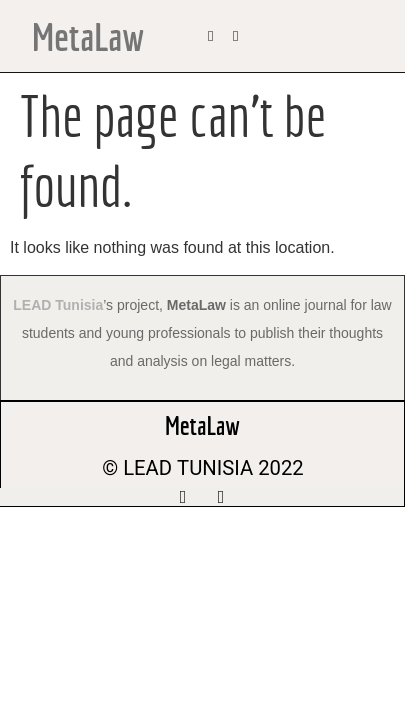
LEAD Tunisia (58, 305)
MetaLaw (88, 36)
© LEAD (137, 468)
